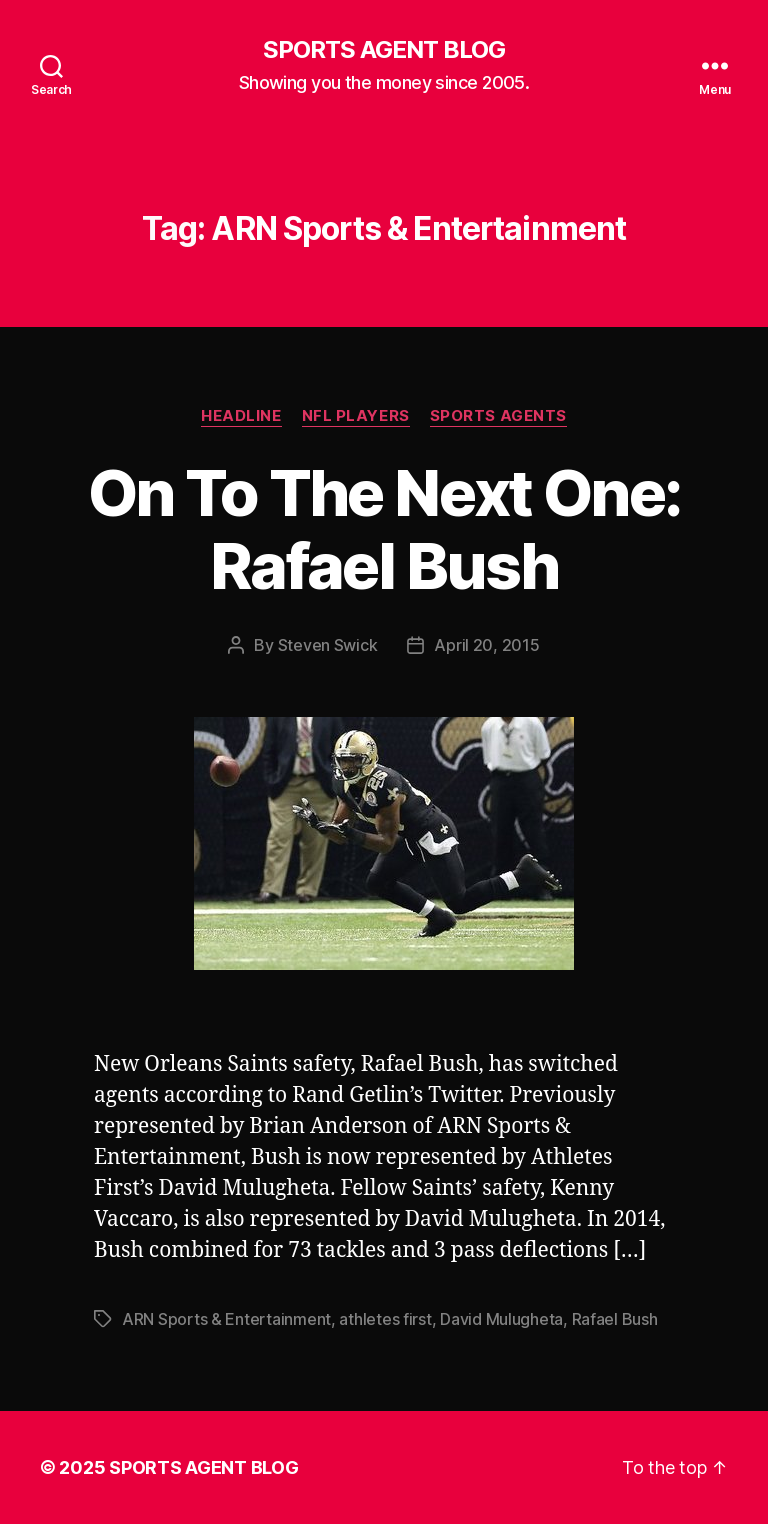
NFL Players (356, 416)
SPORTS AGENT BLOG (384, 50)
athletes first (385, 1319)
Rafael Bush (615, 1319)
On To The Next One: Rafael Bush (384, 529)
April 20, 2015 (486, 645)
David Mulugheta (501, 1319)
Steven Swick (328, 645)
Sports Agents (498, 416)
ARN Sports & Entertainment (226, 1319)
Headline (241, 416)
